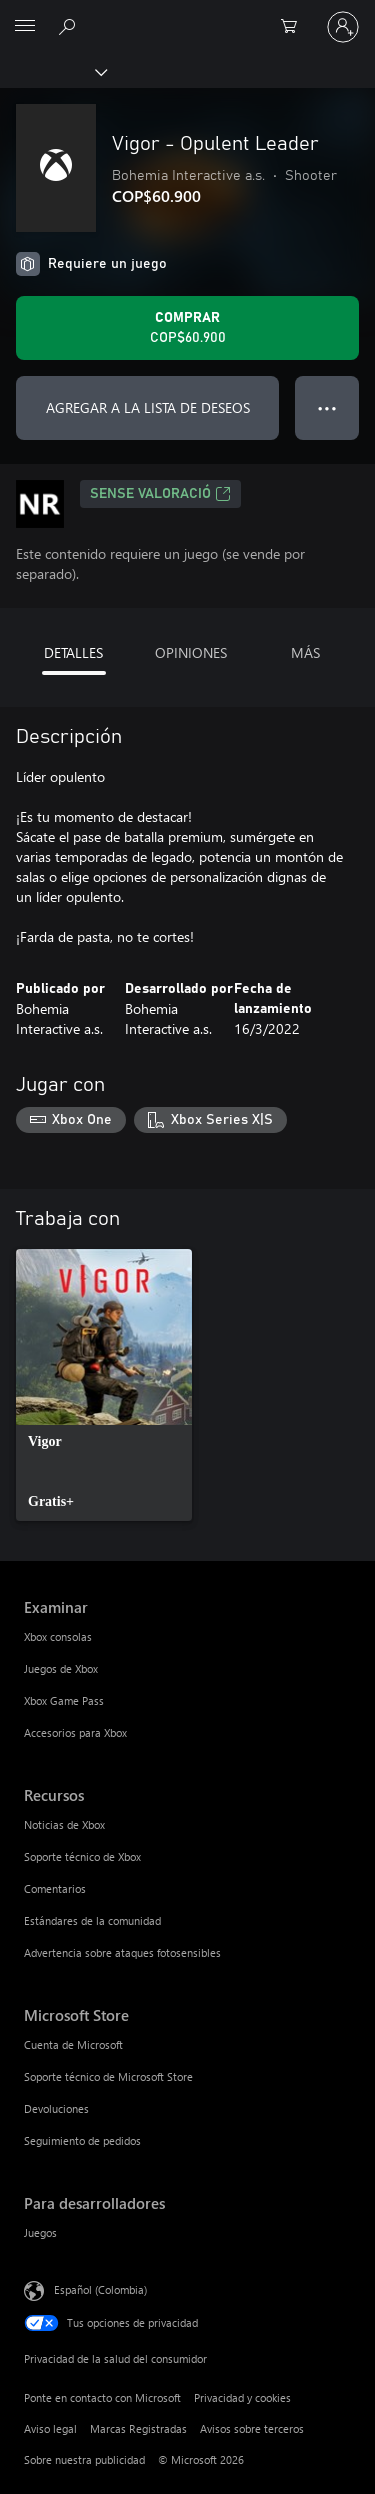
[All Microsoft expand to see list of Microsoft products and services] (25, 27)
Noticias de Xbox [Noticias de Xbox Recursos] (64, 1824)
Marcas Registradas (138, 2428)
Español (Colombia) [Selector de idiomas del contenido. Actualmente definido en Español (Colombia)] (100, 2288)
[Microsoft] (187, 15)
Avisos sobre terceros (252, 2428)
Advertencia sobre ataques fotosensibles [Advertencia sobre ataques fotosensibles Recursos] (122, 1952)
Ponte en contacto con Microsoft (102, 2397)
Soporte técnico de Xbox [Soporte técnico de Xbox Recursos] (82, 1856)
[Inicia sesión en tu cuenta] (343, 27)
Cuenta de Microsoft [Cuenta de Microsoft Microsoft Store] (73, 2044)
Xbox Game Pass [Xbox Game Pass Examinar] (64, 1700)
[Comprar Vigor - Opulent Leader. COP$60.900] (187, 328)
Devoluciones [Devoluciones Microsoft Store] (56, 2108)
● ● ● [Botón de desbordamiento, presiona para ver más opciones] (327, 407)
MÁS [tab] (305, 652)
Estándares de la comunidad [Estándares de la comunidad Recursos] (92, 1920)
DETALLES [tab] (73, 652)
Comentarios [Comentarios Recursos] (55, 1888)
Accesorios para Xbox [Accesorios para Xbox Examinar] (75, 1732)
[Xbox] (52, 71)
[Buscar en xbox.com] (70, 26)
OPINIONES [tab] (191, 652)
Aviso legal (50, 2428)
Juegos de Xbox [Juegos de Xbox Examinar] (61, 1668)
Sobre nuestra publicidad (84, 2459)
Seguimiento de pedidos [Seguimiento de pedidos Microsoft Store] (82, 2140)
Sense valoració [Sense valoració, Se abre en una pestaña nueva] (160, 494)
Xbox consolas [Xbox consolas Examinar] (58, 1636)
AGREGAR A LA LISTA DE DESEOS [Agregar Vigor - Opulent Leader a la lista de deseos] (148, 407)
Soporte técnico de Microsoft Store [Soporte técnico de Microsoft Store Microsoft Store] (108, 2076)
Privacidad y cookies (242, 2397)
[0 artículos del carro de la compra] (295, 27)
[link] (104, 1385)
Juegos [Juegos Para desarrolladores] (40, 2232)
